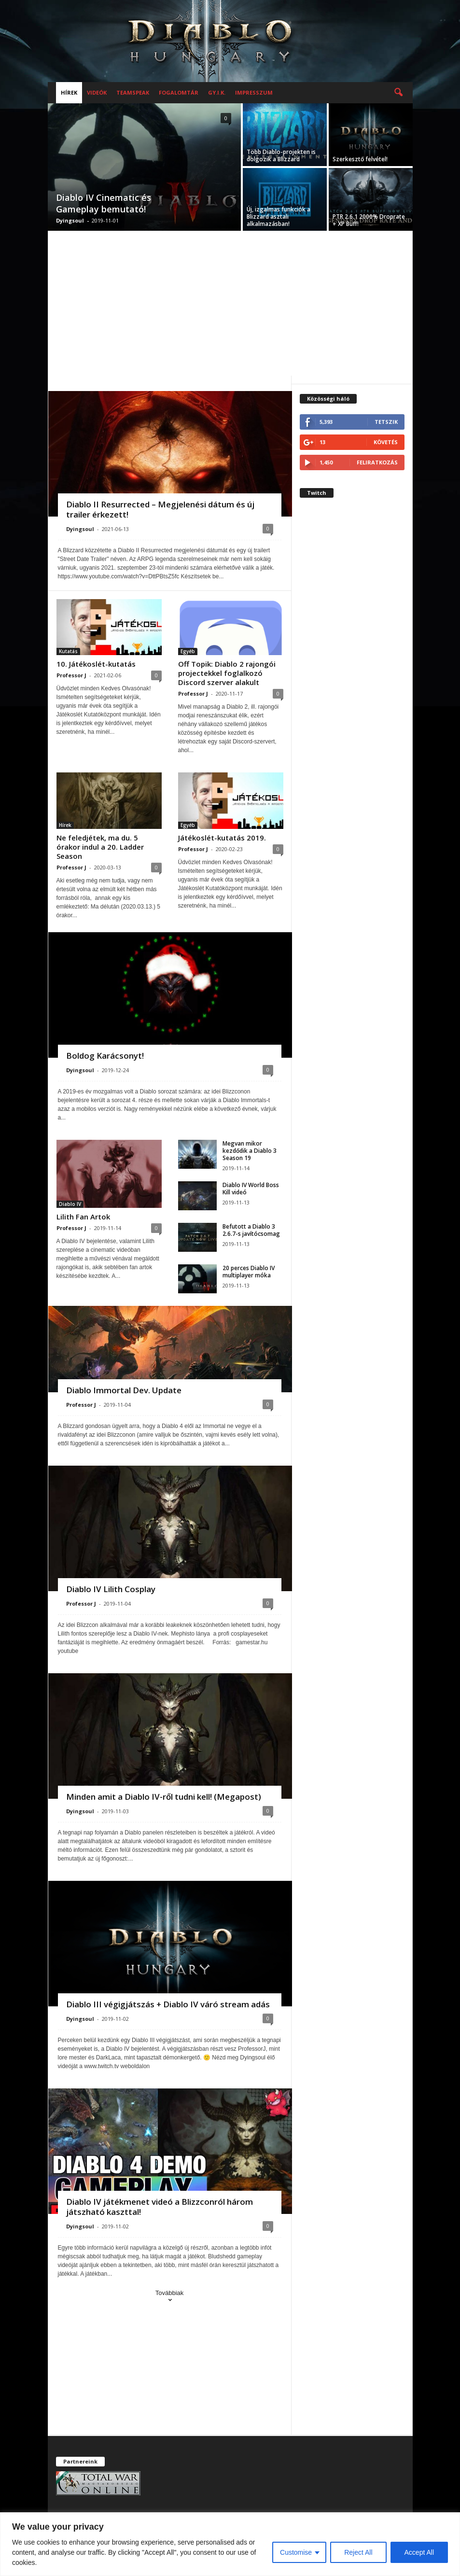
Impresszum (254, 92)
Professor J (71, 675)
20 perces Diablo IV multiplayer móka (249, 1271)
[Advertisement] (230, 303)
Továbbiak (169, 2297)
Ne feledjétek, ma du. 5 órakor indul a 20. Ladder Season (100, 847)
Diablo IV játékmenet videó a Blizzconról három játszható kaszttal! (159, 2206)
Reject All (358, 2552)
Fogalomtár (178, 92)
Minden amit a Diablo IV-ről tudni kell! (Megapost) (163, 1796)
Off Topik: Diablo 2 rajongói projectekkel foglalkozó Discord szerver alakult (227, 673)
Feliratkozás (377, 462)
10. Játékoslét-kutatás (96, 664)
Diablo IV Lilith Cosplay (110, 1589)
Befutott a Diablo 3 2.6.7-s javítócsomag (251, 1230)
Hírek (69, 92)
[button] (398, 92)
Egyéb (188, 651)
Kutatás (68, 651)
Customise (296, 2552)
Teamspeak (132, 92)
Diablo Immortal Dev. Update (123, 1390)
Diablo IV (70, 1204)
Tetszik (386, 421)
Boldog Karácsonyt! (105, 1055)
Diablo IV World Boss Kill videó (251, 1188)
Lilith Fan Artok (83, 1216)
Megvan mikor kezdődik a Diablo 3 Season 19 (250, 1150)
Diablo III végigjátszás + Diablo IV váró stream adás (168, 2004)
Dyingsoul (70, 220)
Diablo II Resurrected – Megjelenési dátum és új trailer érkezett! (160, 509)
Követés (386, 442)
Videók (97, 92)
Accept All (419, 2552)
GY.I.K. (216, 92)
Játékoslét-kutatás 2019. (222, 837)
